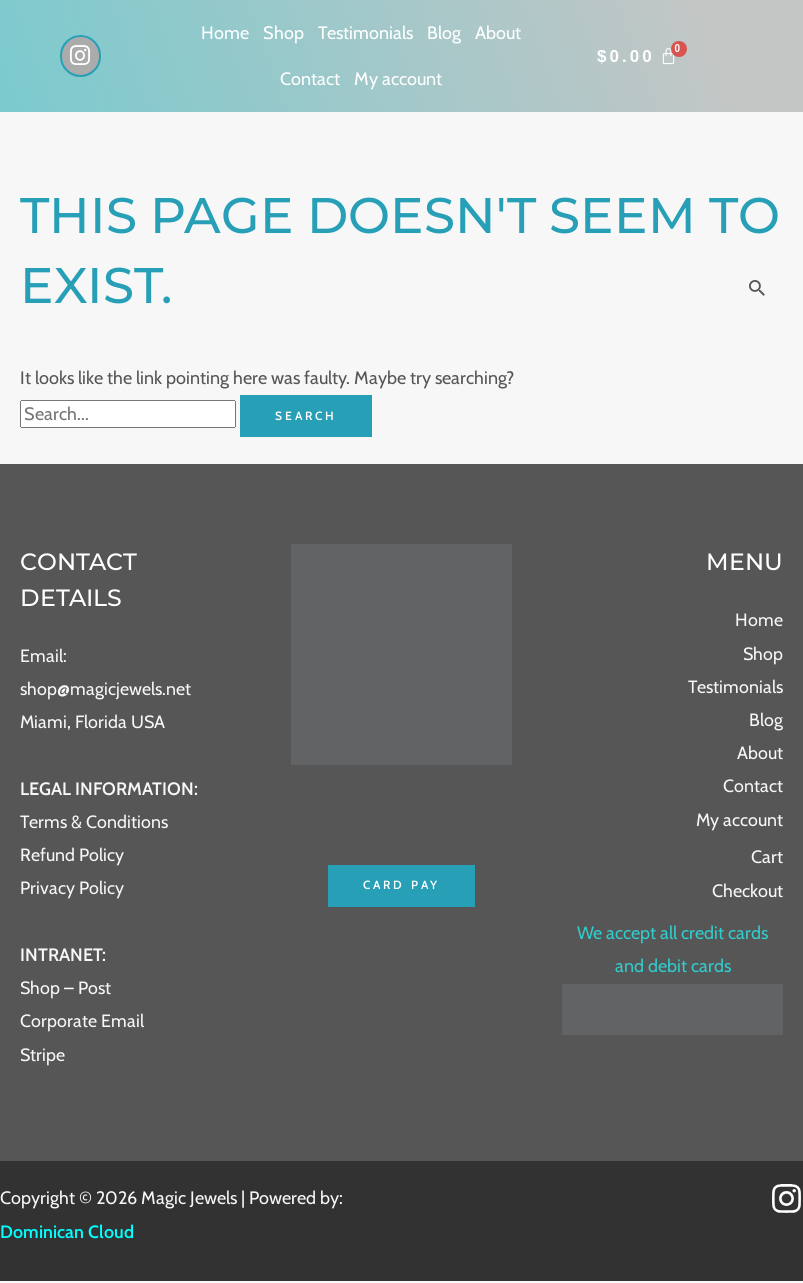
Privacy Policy (72, 889)
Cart (767, 858)
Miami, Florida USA (93, 722)
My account (398, 79)
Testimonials (365, 33)
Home (225, 33)
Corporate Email (82, 1022)
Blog (444, 33)
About (498, 33)
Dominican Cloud (67, 1233)
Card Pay (401, 885)
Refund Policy (72, 855)
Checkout (747, 891)
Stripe (43, 1056)
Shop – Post (66, 989)
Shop (283, 33)
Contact (310, 79)
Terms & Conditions (94, 822)
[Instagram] (786, 1200)
